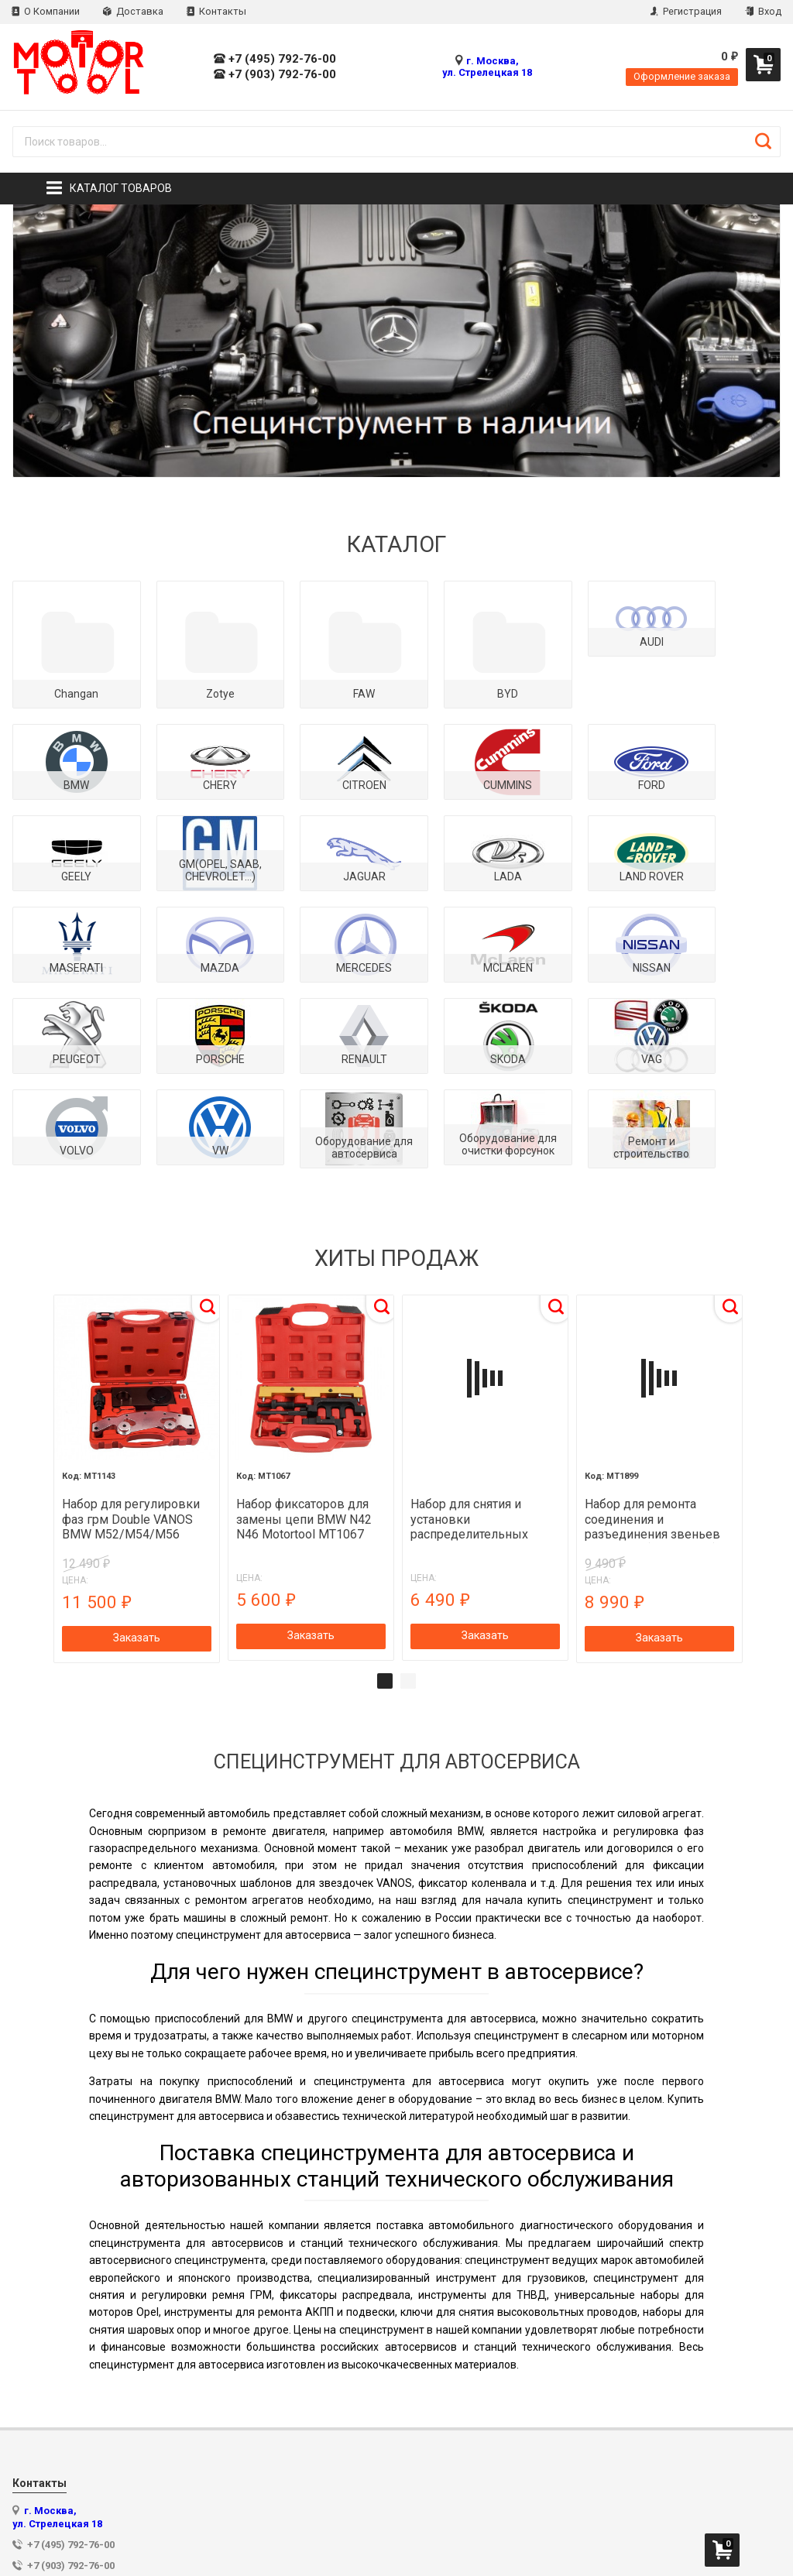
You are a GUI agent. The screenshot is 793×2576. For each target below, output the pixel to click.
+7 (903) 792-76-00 (275, 74)
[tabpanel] (138, 1373)
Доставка (133, 11)
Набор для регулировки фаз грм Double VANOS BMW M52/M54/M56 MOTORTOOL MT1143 (133, 1413)
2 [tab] (408, 1575)
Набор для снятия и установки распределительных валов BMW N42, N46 (470, 1413)
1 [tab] (385, 1575)
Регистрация (686, 11)
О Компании (46, 11)
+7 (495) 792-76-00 (275, 59)
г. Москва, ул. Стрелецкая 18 (487, 66)
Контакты (216, 11)
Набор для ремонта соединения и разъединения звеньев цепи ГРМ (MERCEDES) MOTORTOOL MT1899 (650, 1413)
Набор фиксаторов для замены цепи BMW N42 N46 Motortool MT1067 (304, 1413)
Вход (763, 11)
